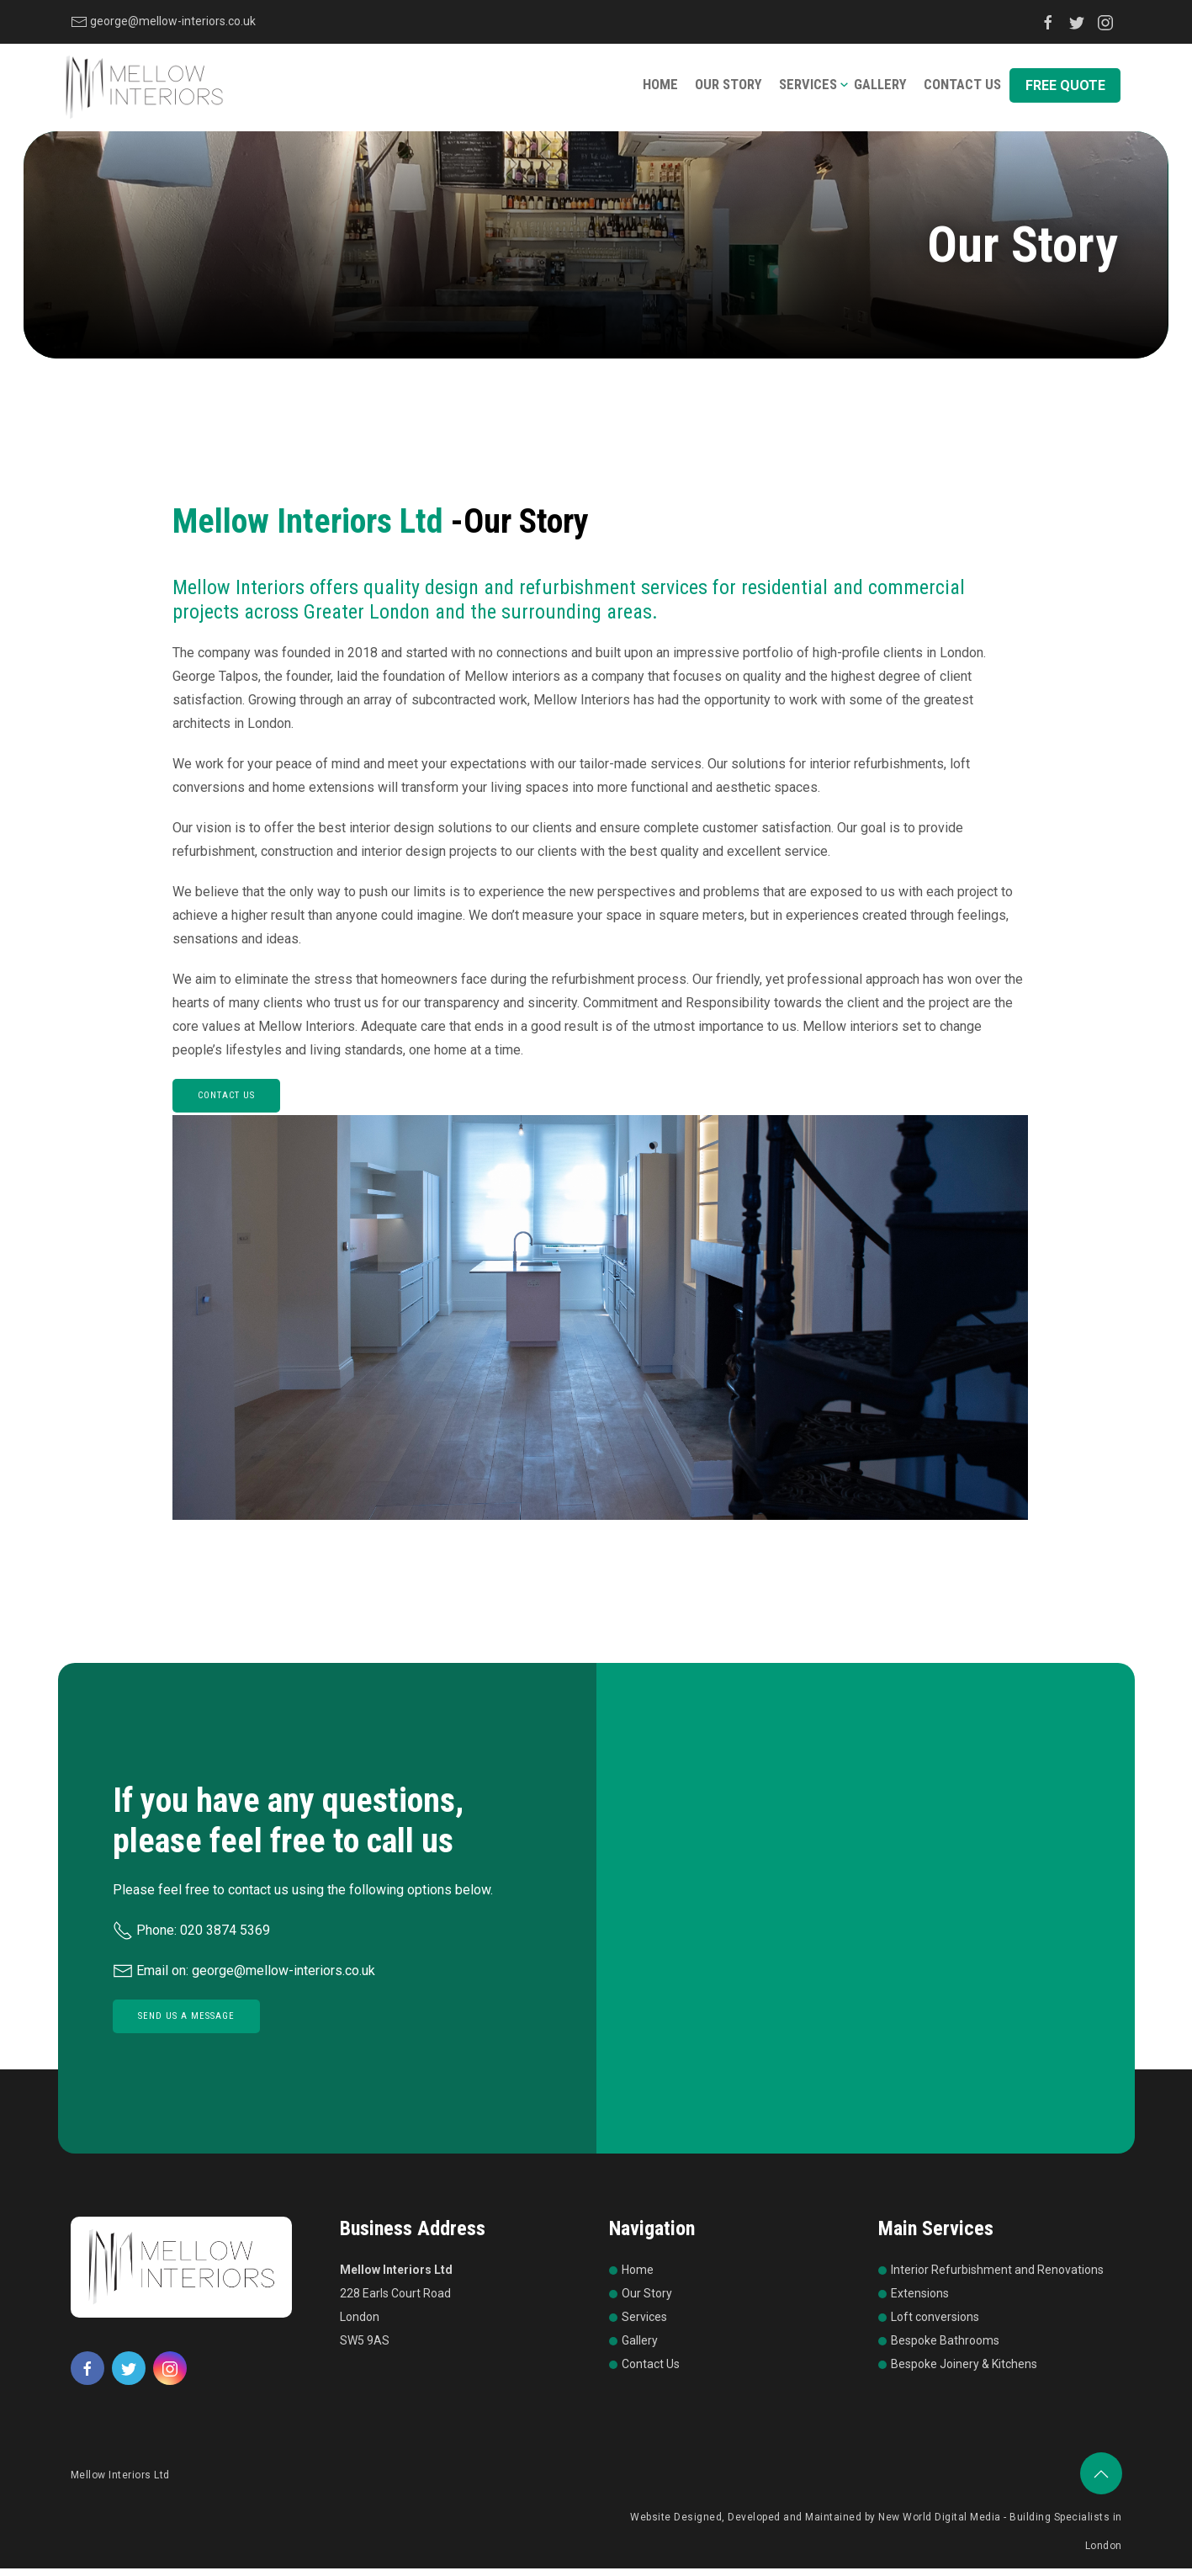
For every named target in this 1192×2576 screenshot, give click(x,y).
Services (811, 90)
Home (667, 90)
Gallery (881, 90)
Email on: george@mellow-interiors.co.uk (244, 1981)
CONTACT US (226, 1108)
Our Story (733, 90)
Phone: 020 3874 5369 (191, 1940)
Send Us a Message (186, 2026)
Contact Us (962, 90)
